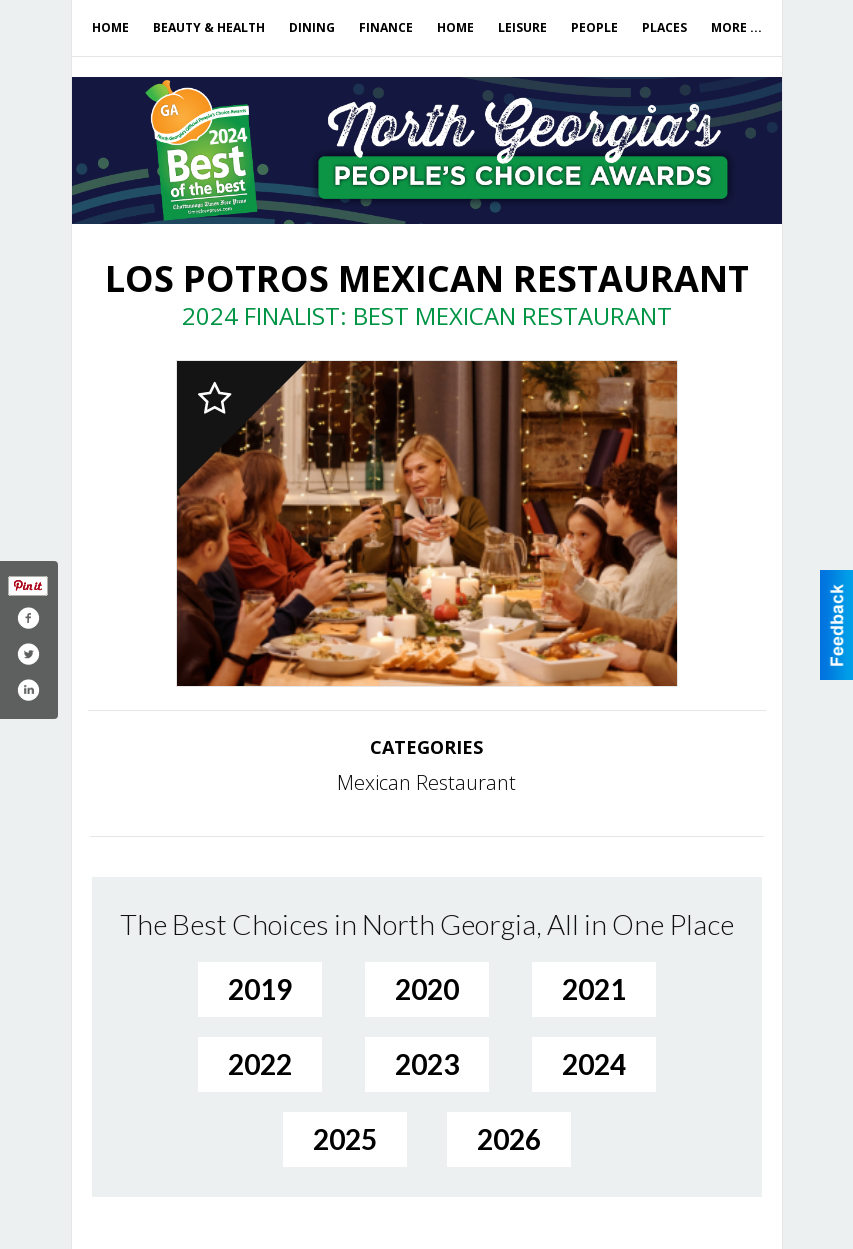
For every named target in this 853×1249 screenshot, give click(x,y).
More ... (736, 27)
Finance (386, 27)
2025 (345, 1139)
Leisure (522, 27)
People (594, 27)
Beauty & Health (209, 27)
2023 (427, 1064)
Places (664, 27)
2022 (260, 1064)
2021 (594, 989)
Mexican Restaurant (426, 782)
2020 (427, 989)
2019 (260, 989)
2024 (594, 1064)
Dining (312, 27)
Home (110, 27)
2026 (509, 1139)
